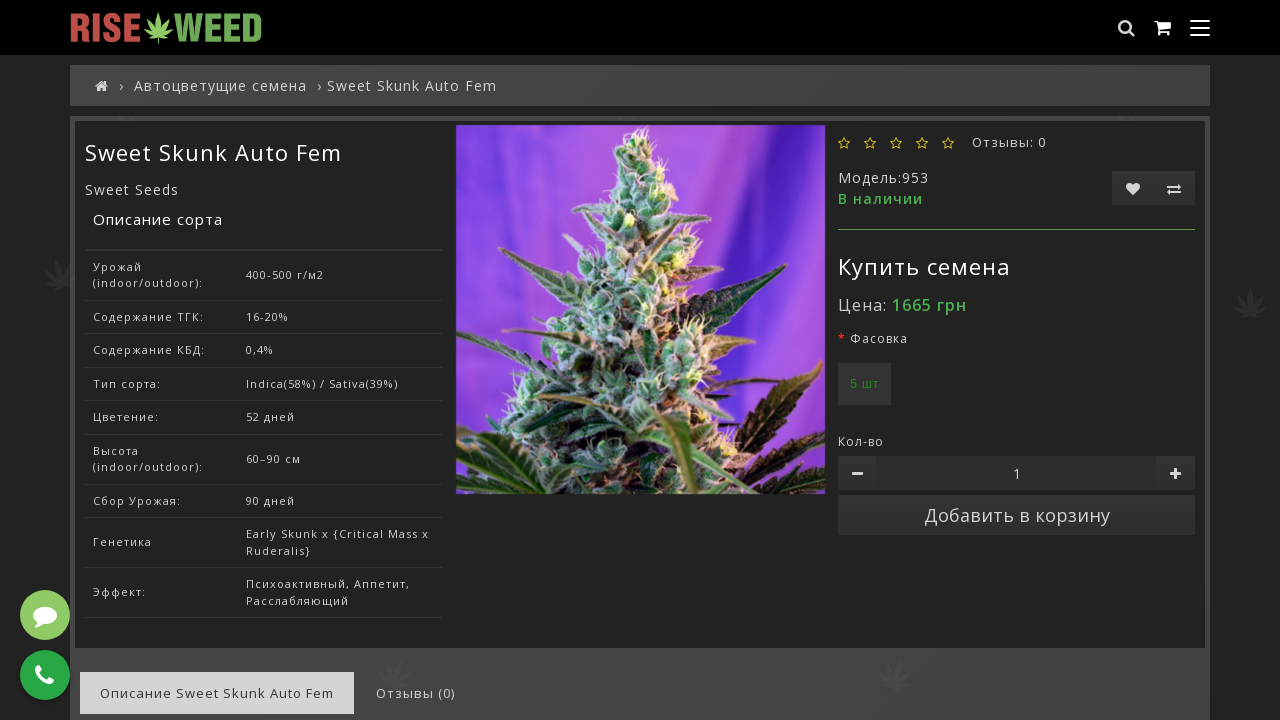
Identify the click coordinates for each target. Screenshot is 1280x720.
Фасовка (879, 338)
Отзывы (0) (415, 693)
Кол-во (861, 441)
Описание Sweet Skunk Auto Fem (217, 693)
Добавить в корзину (1017, 515)
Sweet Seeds (132, 189)
